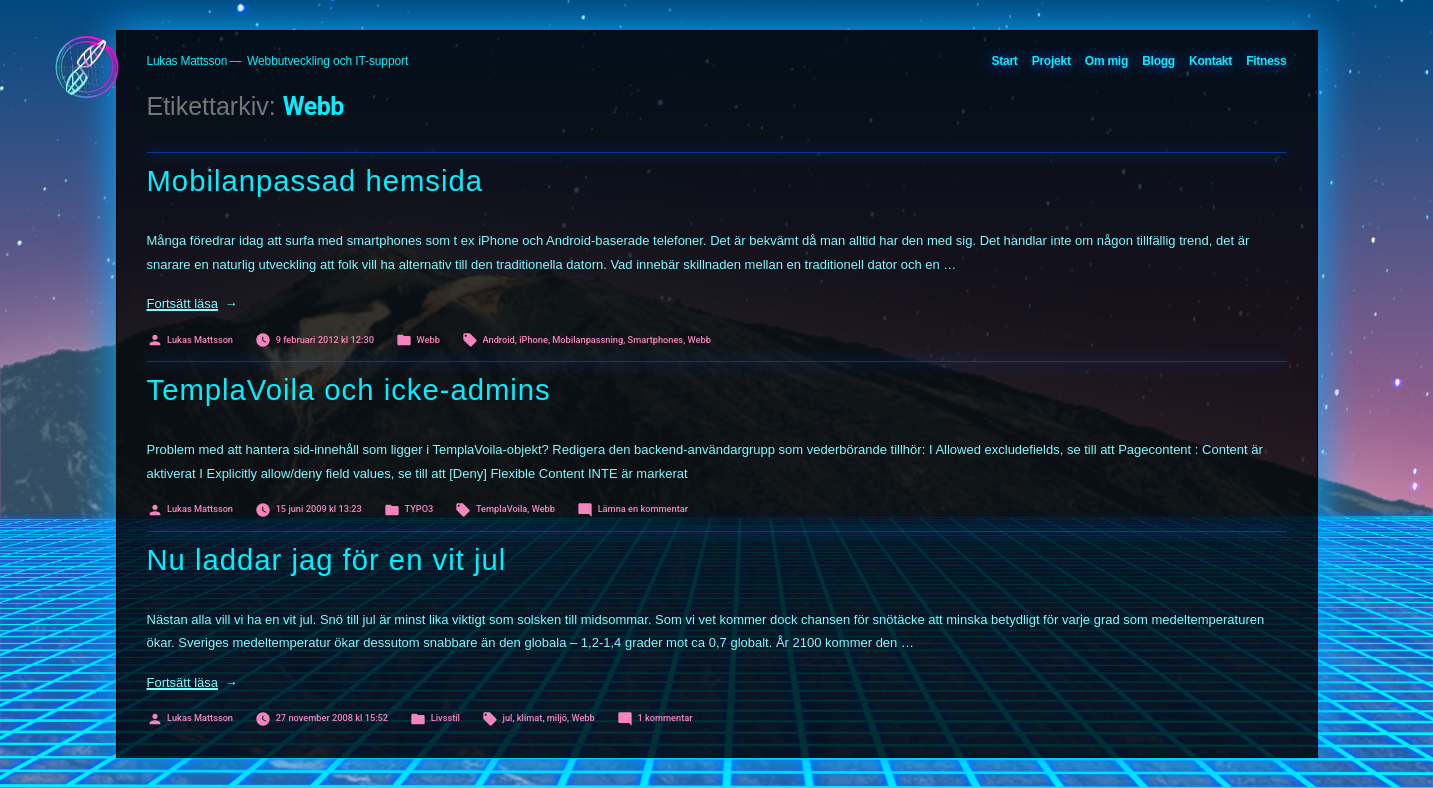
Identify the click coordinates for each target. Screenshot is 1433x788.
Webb (428, 339)
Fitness (1266, 61)
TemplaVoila (501, 508)
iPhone (533, 339)
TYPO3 (418, 508)
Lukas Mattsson (187, 61)
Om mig (1106, 61)
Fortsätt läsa (192, 303)
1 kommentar (664, 717)
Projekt (1051, 61)
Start (1004, 61)
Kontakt (1210, 61)
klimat (530, 717)
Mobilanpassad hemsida (315, 181)
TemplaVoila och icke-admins (349, 390)
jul (508, 717)
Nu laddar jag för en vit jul (327, 560)
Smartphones (656, 339)
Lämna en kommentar (643, 508)
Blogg (1158, 61)
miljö (557, 717)
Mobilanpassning (587, 339)
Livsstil (445, 717)
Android (498, 339)
